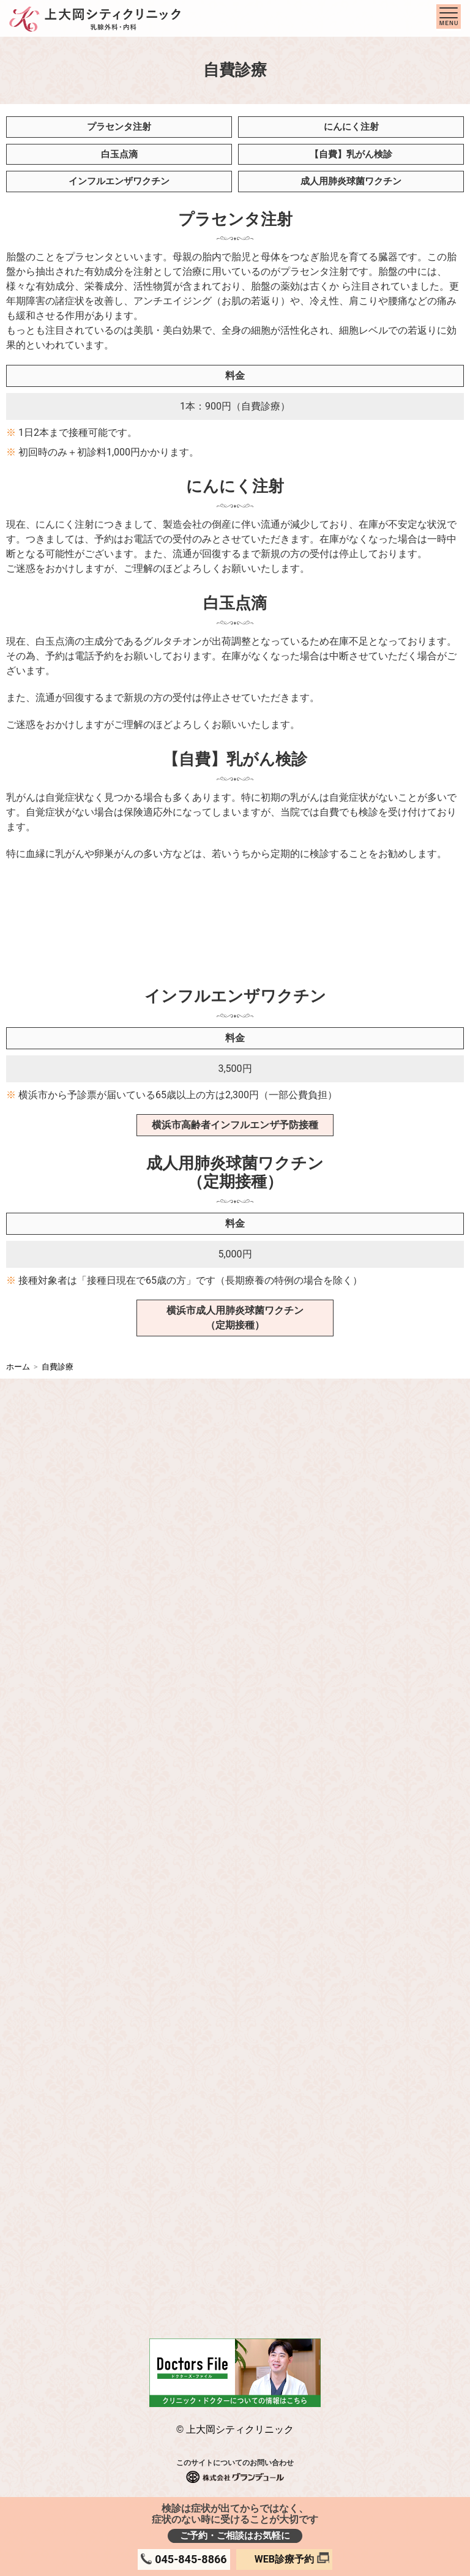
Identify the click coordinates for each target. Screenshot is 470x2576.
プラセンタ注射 (119, 126)
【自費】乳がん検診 (351, 154)
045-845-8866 (190, 2559)
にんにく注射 (351, 126)
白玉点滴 (119, 154)
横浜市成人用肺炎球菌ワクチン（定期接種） (235, 1318)
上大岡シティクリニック (240, 2429)
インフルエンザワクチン (119, 181)
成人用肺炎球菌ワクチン (350, 181)
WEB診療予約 (284, 2559)
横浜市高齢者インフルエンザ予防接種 (235, 1125)
